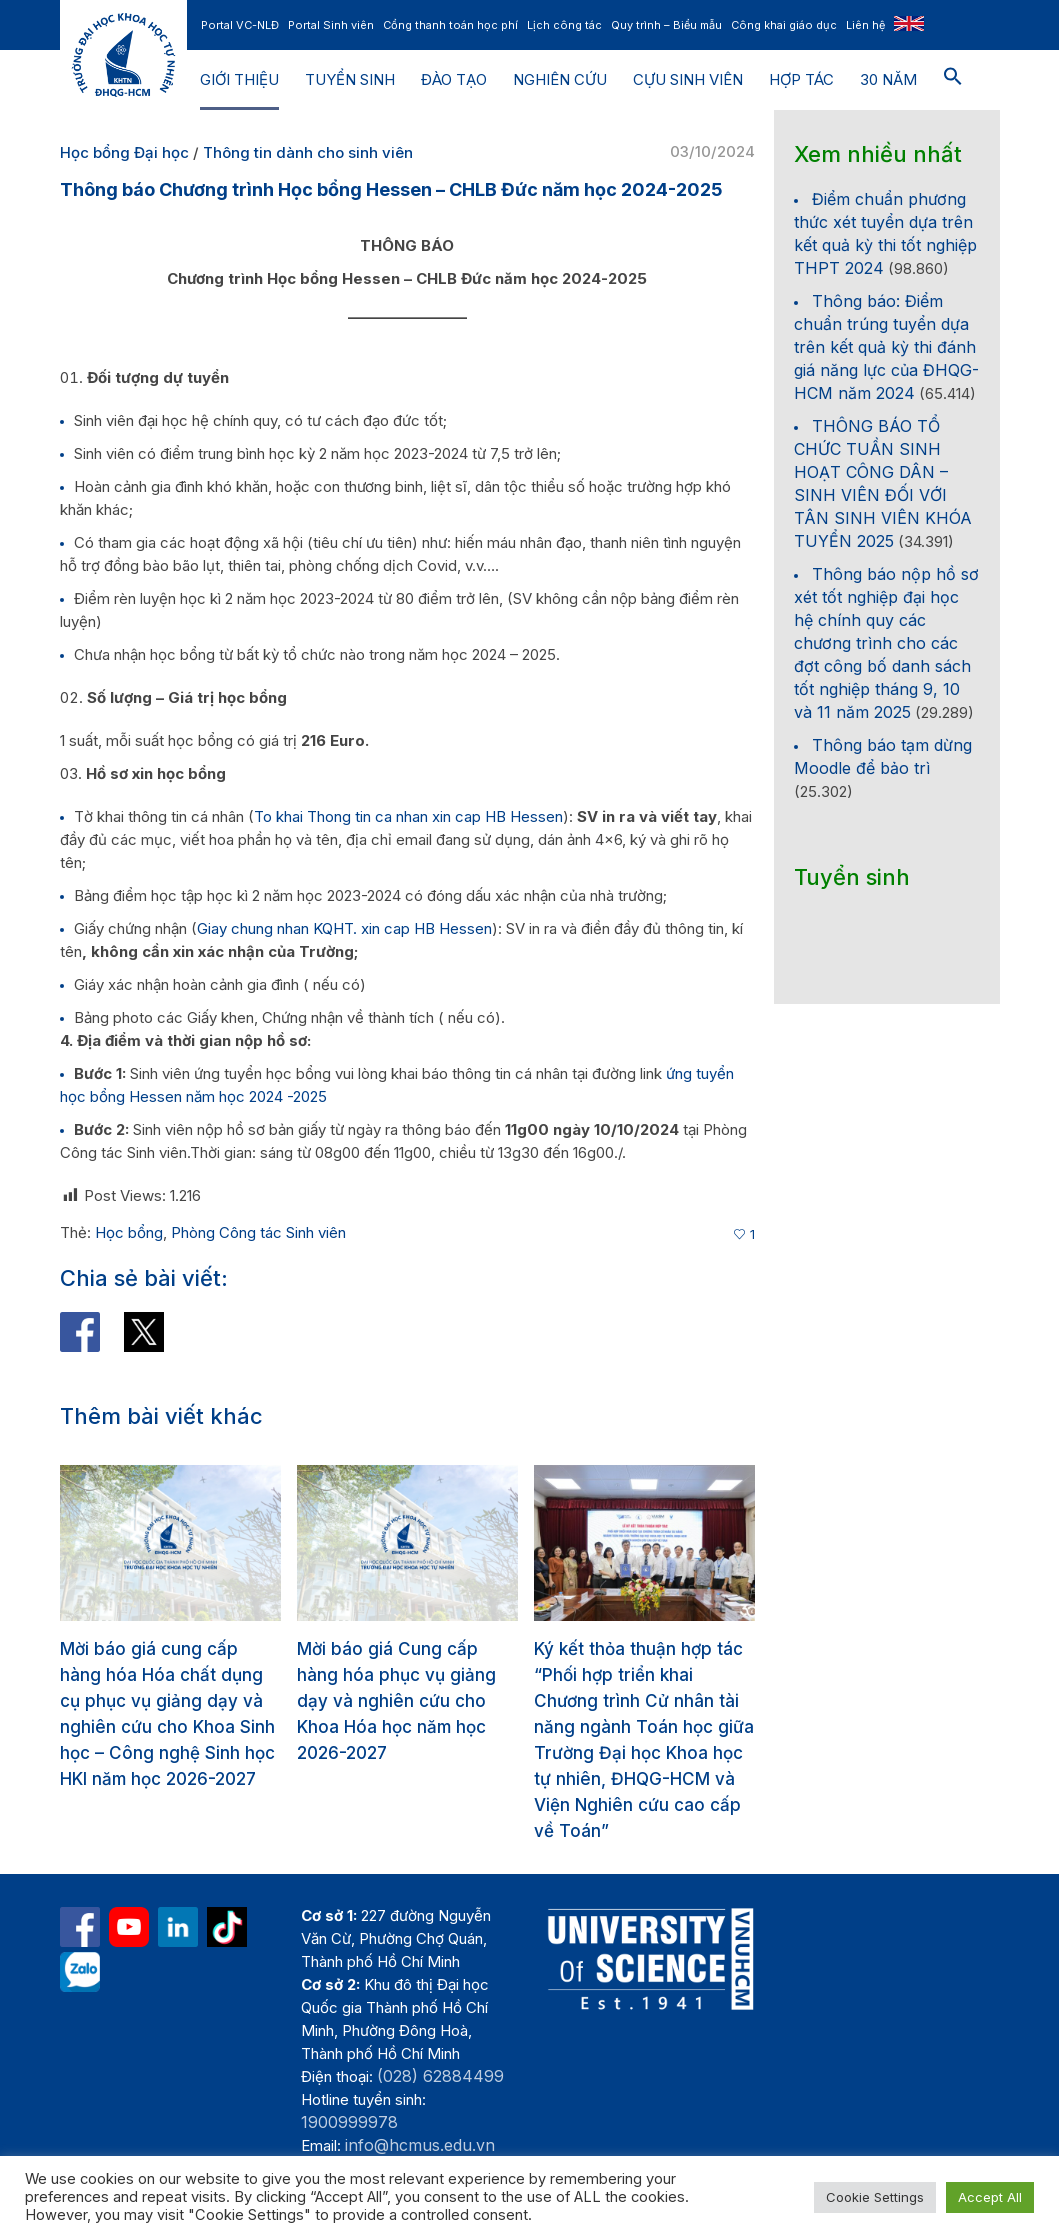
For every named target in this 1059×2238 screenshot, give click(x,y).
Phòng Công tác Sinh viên (258, 1232)
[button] (953, 80)
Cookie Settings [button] (875, 2197)
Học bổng (129, 1232)
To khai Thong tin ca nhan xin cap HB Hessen (408, 816)
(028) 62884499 (440, 2076)
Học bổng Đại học (124, 152)
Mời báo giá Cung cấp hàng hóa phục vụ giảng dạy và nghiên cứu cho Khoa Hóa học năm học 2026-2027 (396, 1701)
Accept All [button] (990, 2197)
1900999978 (349, 2122)
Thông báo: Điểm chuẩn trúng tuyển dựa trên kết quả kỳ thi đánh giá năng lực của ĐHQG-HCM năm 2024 (886, 347)
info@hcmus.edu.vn (420, 2145)
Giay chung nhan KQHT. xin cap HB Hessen (344, 928)
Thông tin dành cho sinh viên (308, 152)
